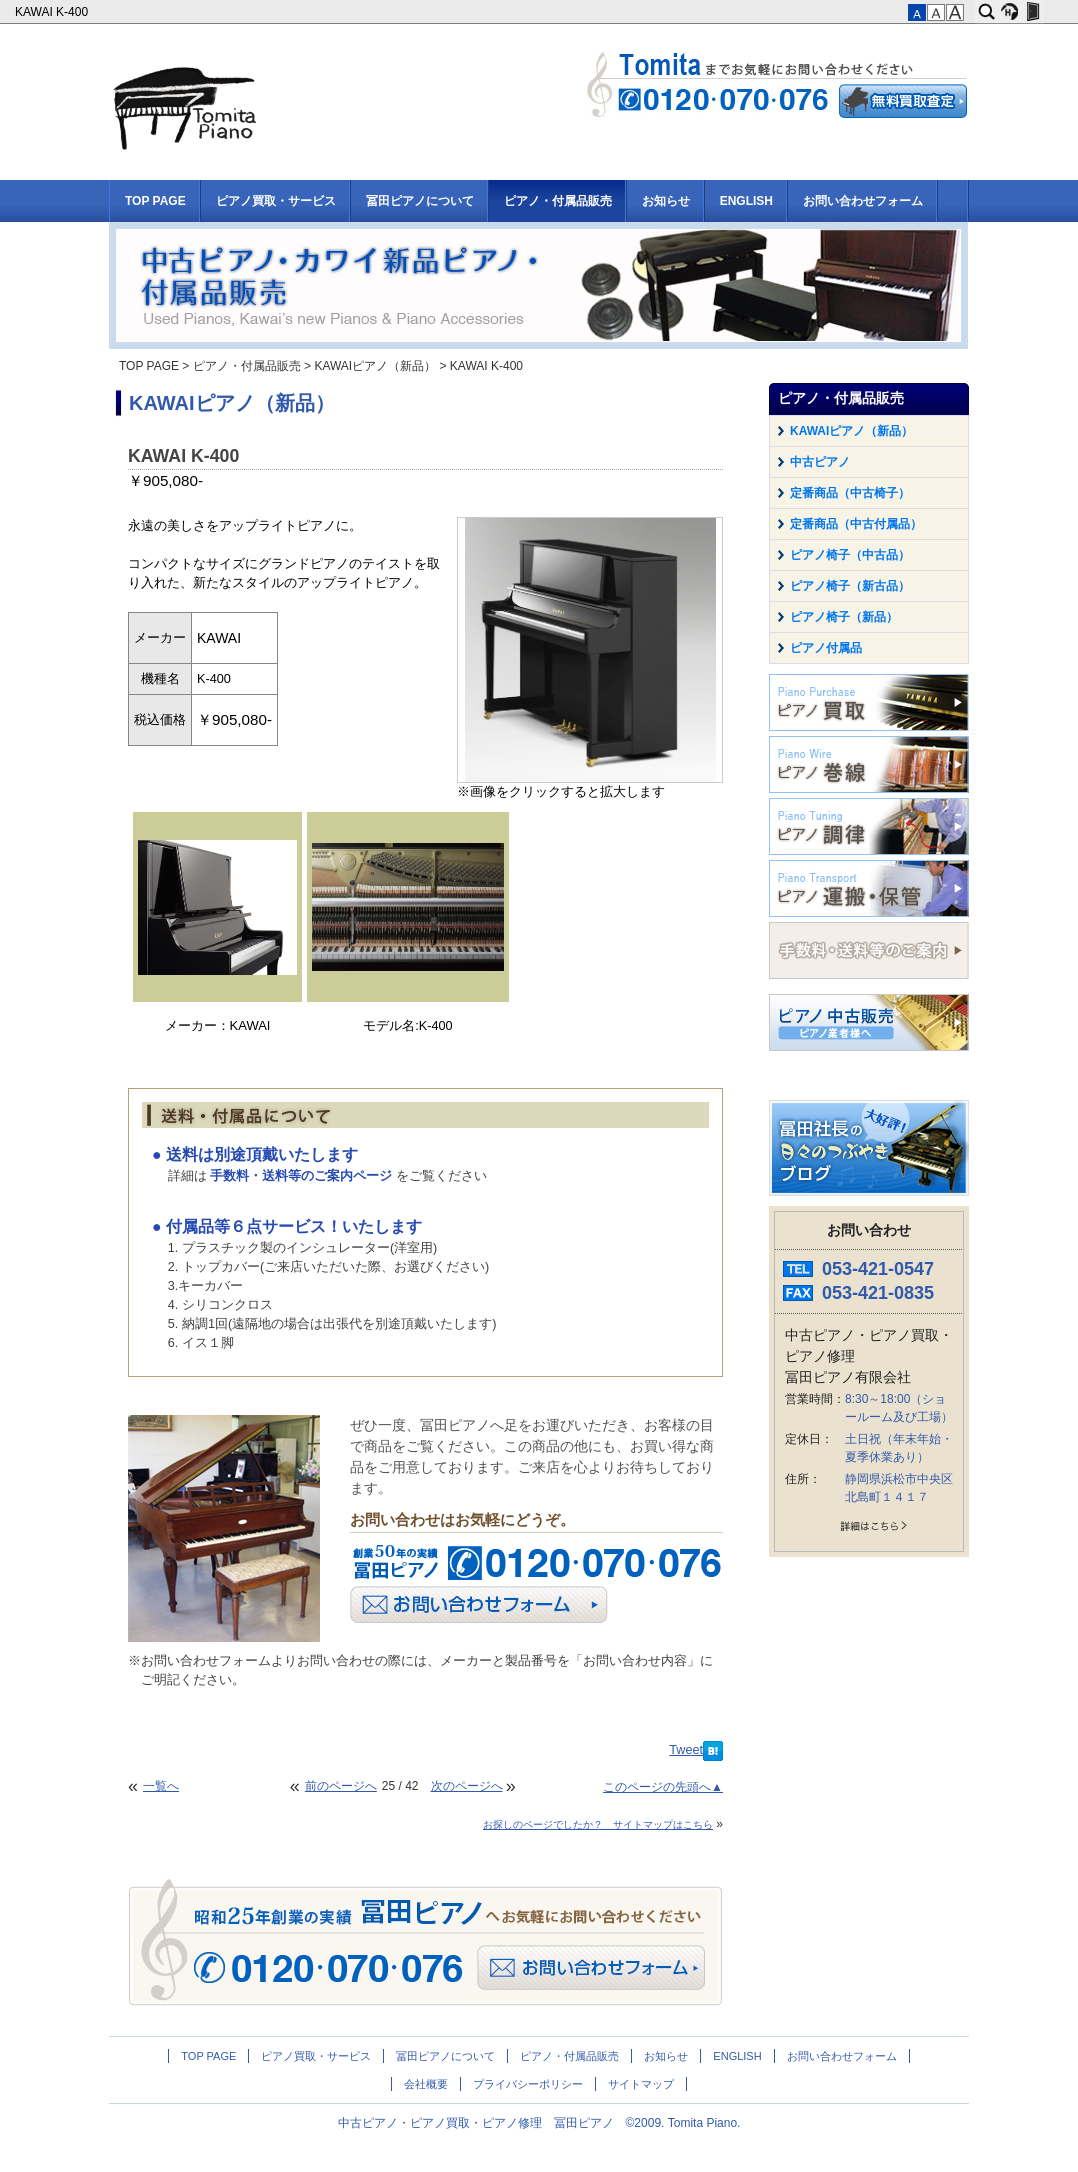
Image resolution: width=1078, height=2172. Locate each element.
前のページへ (341, 1786)
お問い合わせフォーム (863, 201)
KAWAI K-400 (53, 12)
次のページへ (467, 1786)
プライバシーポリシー (528, 2084)
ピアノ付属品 (826, 648)
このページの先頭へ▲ (663, 1787)
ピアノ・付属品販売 (558, 201)
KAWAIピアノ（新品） (375, 366)
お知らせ (666, 201)
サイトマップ (641, 2084)
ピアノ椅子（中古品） (850, 555)
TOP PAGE (155, 201)
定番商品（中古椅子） (850, 493)
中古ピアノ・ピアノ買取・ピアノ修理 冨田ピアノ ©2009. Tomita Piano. (539, 2123)
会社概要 (426, 2084)
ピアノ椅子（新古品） (850, 586)
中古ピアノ (820, 462)
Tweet (686, 1750)
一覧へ (161, 1786)
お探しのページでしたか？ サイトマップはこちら (598, 1824)
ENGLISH (746, 201)
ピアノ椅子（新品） (844, 617)
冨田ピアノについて (420, 201)
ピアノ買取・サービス (276, 201)
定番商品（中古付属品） (856, 524)
